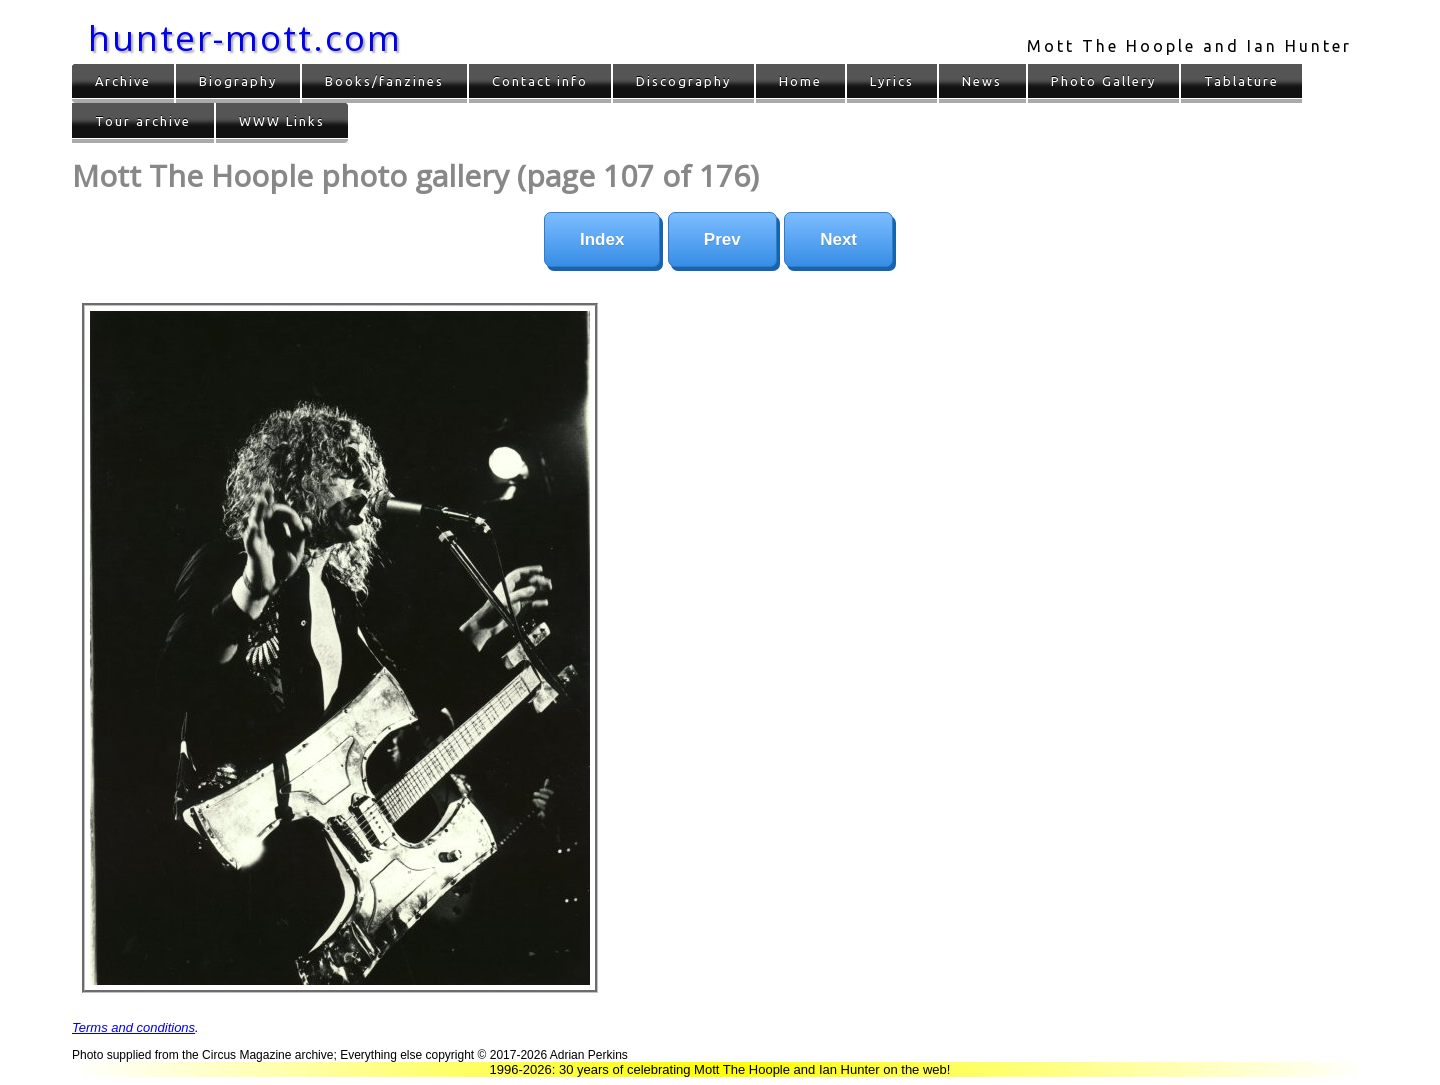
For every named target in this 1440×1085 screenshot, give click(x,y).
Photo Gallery (1103, 81)
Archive (123, 81)
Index (602, 239)
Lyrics (892, 81)
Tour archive (143, 121)
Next (838, 239)
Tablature (1241, 81)
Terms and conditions (133, 1027)
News (982, 81)
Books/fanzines (384, 81)
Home (800, 81)
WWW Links (282, 121)
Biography (238, 81)
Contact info (540, 81)
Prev (722, 239)
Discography (683, 81)
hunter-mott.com (245, 37)
